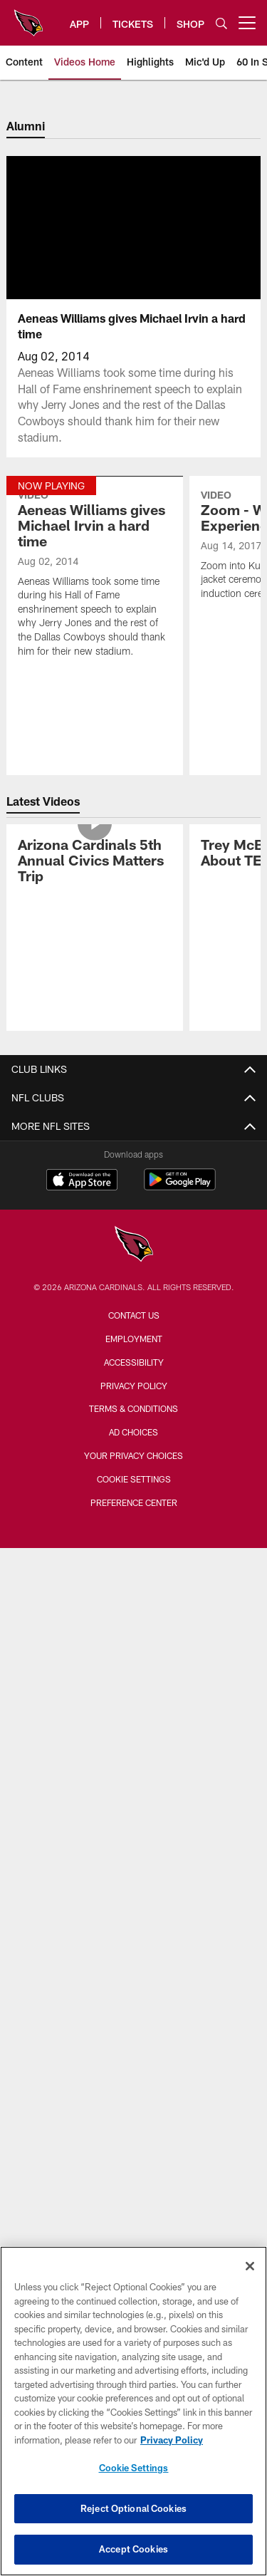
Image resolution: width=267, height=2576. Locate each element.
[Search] (221, 23)
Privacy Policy (133, 1386)
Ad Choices (133, 1432)
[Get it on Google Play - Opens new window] (179, 1186)
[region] (133, 2411)
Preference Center (133, 1502)
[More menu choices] (247, 23)
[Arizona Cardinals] (134, 1245)
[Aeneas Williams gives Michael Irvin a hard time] (94, 575)
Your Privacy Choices (133, 1455)
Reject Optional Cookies (133, 2508)
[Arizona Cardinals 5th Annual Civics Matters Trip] (94, 862)
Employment (133, 1339)
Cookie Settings (134, 1479)
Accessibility (134, 1362)
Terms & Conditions (133, 1408)
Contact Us (133, 1315)
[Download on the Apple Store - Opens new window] (82, 1181)
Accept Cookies (133, 2549)
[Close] (250, 2266)
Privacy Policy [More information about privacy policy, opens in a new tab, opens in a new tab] (171, 2440)
